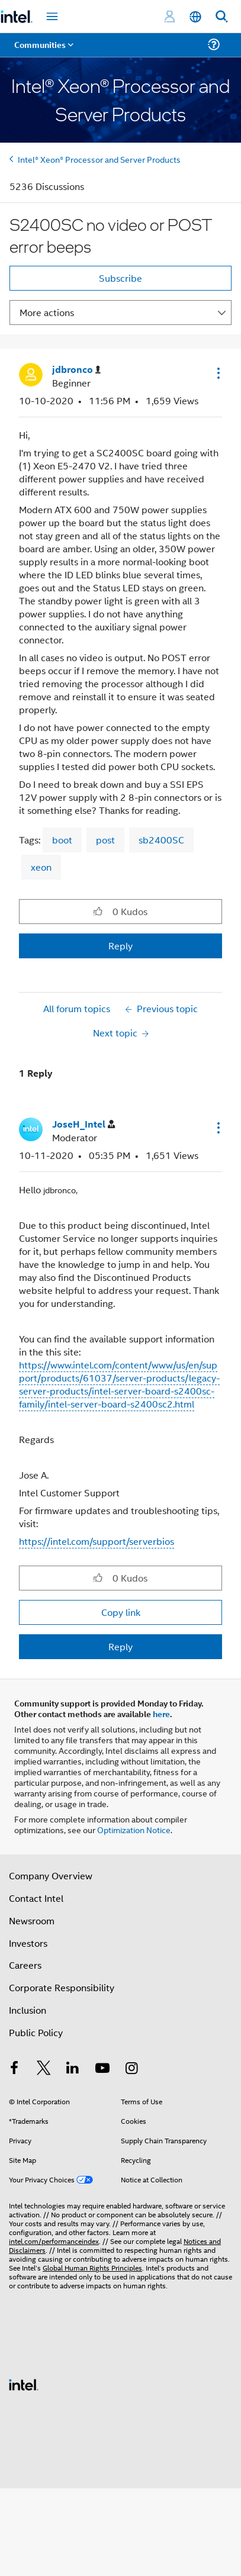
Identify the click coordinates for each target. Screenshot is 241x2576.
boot (62, 839)
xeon (41, 867)
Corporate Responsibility (61, 1987)
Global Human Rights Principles (92, 2267)
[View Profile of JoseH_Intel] (83, 1124)
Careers (25, 1965)
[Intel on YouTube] (102, 2069)
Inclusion (27, 2010)
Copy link (120, 1612)
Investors (28, 1943)
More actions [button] (47, 312)
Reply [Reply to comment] (120, 1646)
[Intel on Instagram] (131, 2069)
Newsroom (31, 1920)
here (161, 1713)
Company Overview (50, 1875)
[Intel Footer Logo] (23, 2383)
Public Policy (36, 2032)
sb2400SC (161, 839)
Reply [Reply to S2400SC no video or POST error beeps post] (120, 945)
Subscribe (120, 278)
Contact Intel (36, 1898)
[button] (217, 373)
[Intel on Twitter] (44, 2069)
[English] (195, 17)
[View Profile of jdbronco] (76, 369)
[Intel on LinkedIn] (73, 2069)
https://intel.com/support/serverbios (96, 1541)
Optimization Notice (134, 1829)
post (105, 839)
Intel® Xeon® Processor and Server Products (99, 159)
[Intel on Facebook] (14, 2069)
